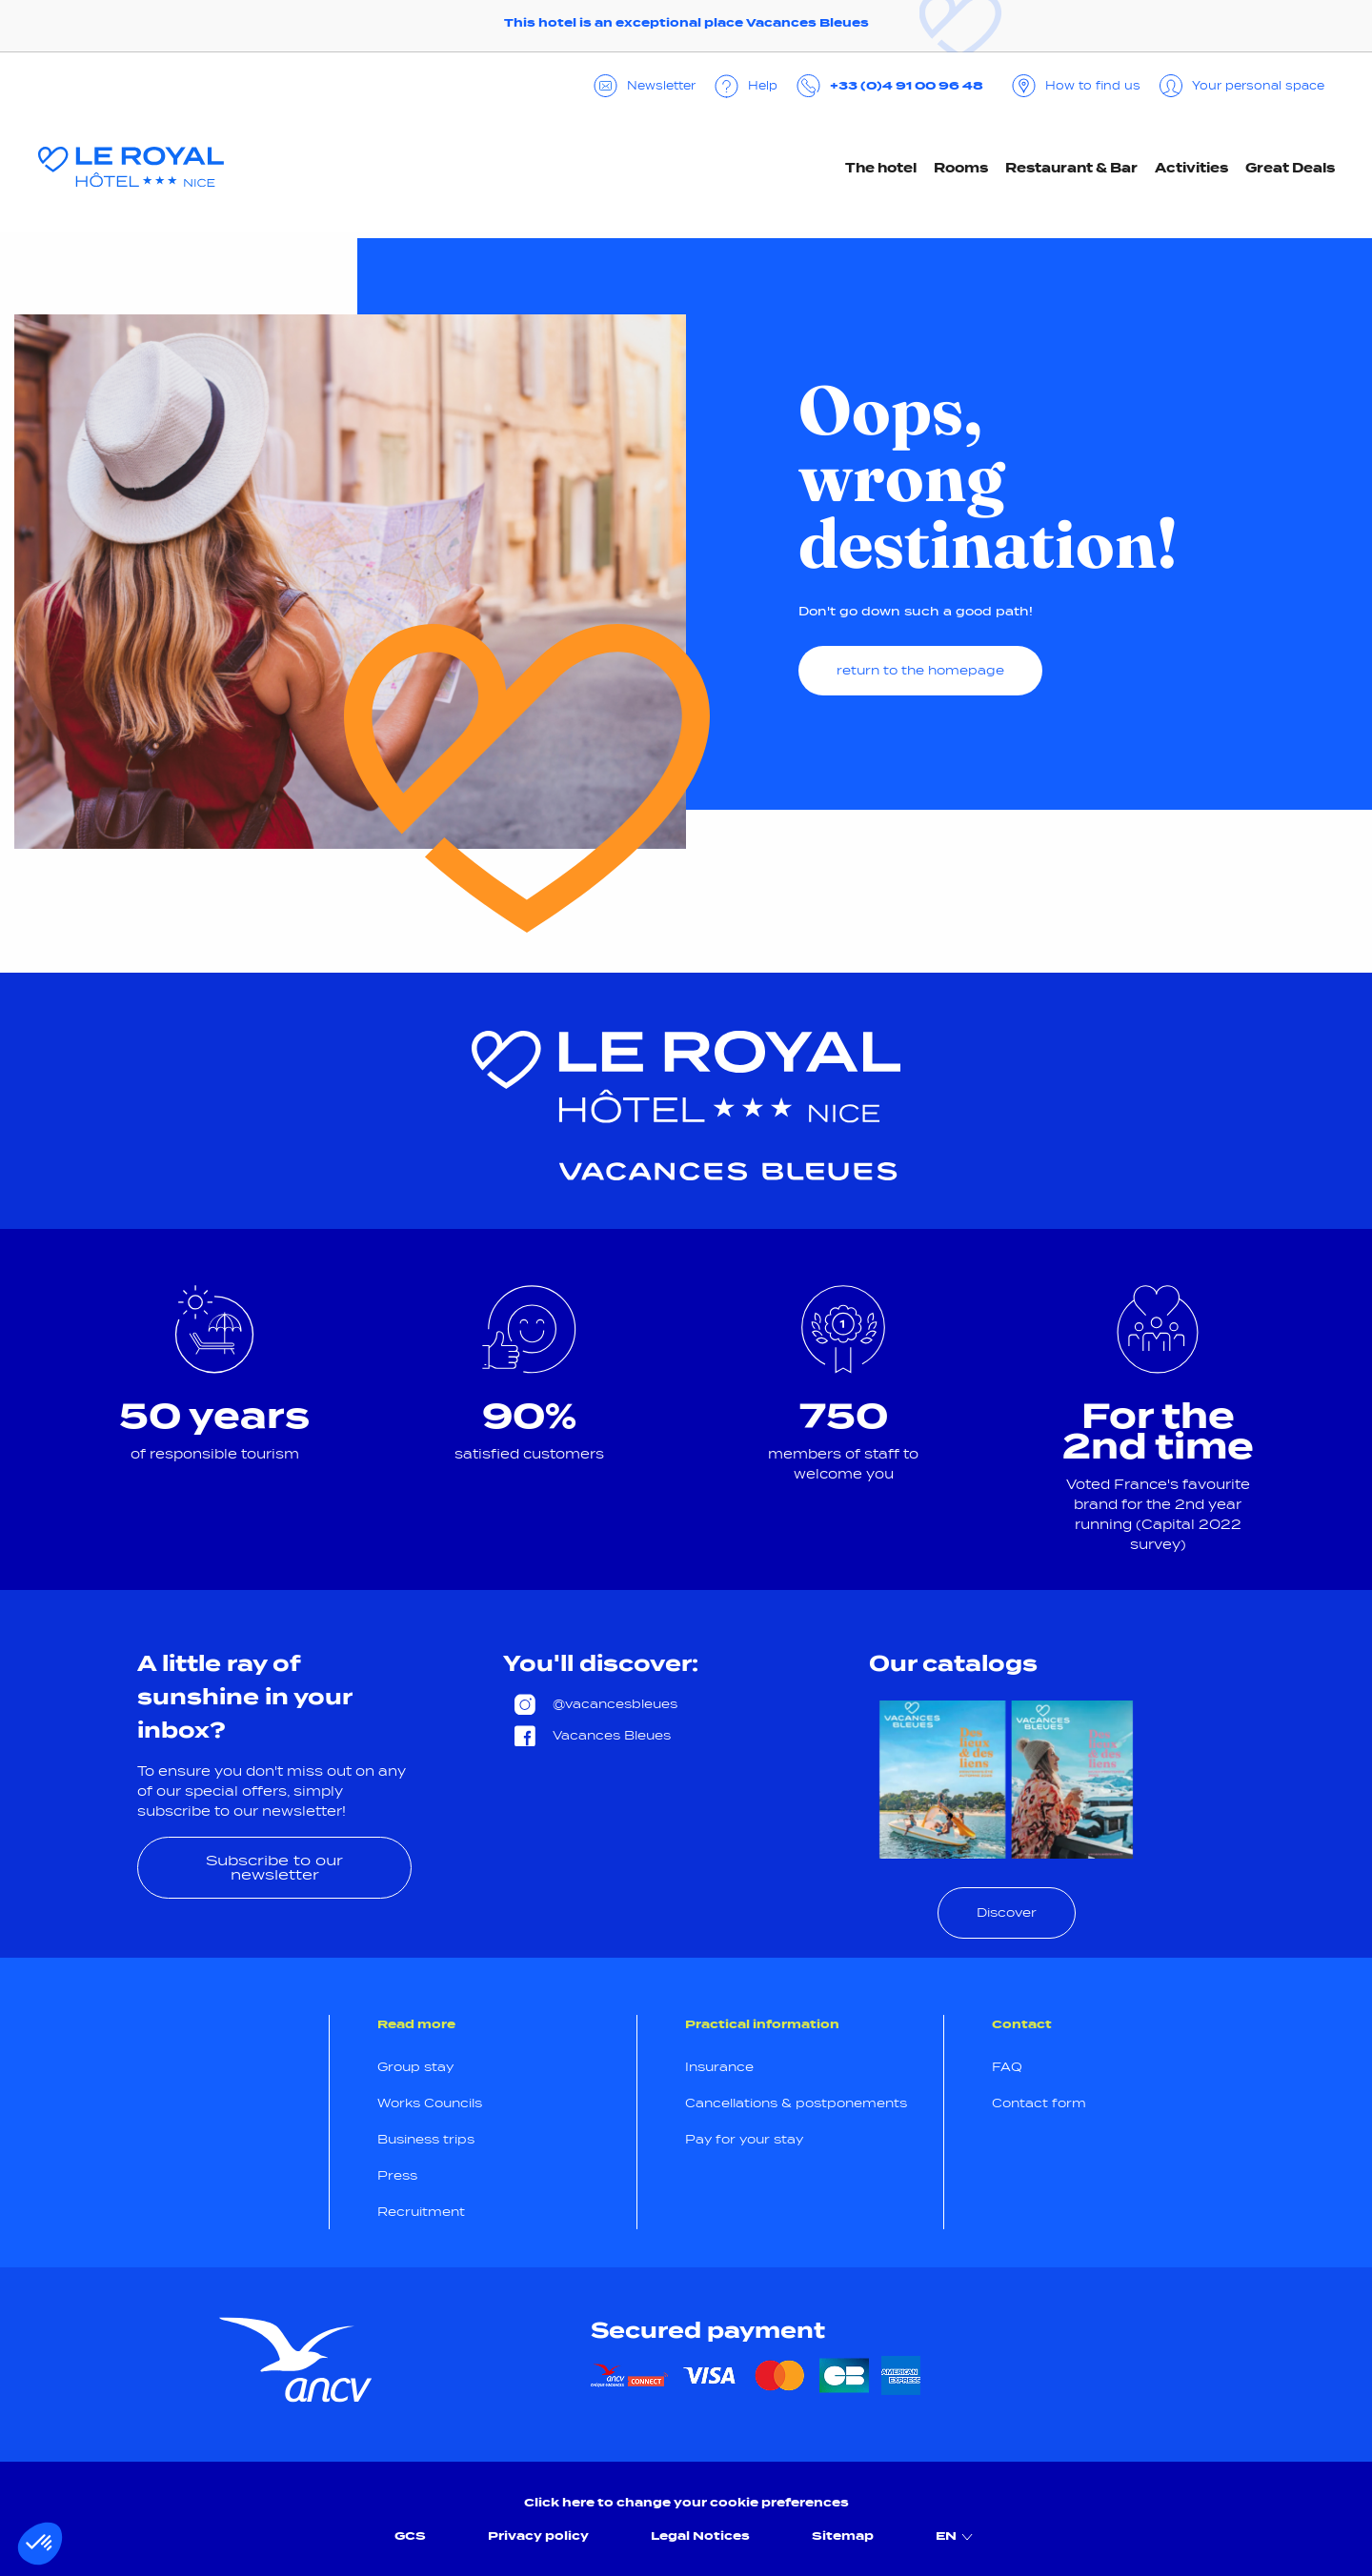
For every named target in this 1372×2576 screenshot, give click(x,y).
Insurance (719, 2067)
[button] (40, 2543)
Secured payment (708, 2330)
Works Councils (429, 2103)
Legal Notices (700, 2535)
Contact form (1039, 2103)
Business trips (425, 2139)
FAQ (1007, 2067)
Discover (1007, 1912)
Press (397, 2175)
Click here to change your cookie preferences (686, 2502)
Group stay (415, 2067)
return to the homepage (920, 670)
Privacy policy (538, 2535)
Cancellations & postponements (796, 2103)
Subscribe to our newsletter (274, 1867)
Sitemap (843, 2535)
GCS (410, 2535)
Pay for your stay (744, 2139)
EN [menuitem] (957, 2535)
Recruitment (421, 2211)
